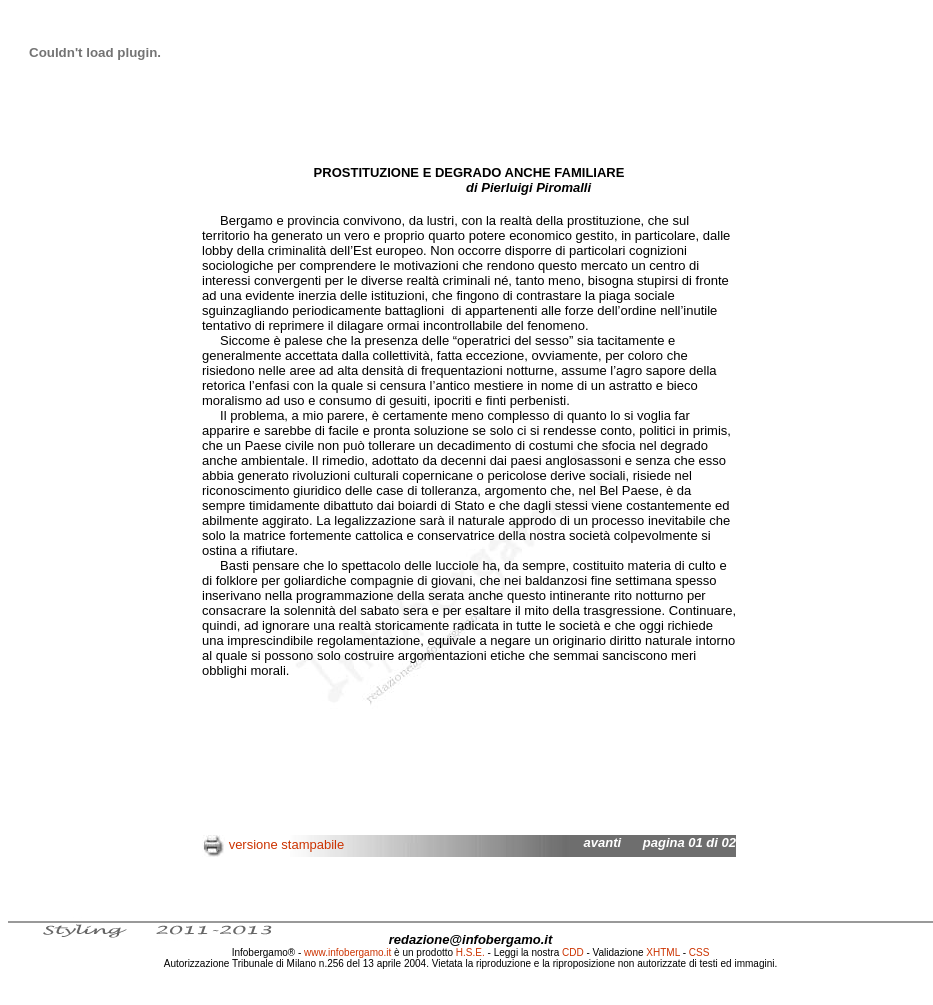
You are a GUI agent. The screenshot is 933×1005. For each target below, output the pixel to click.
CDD (573, 952)
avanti (603, 842)
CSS (699, 952)
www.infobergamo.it (347, 952)
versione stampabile (287, 844)
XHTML (663, 952)
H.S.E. (470, 952)
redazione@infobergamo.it (471, 939)
